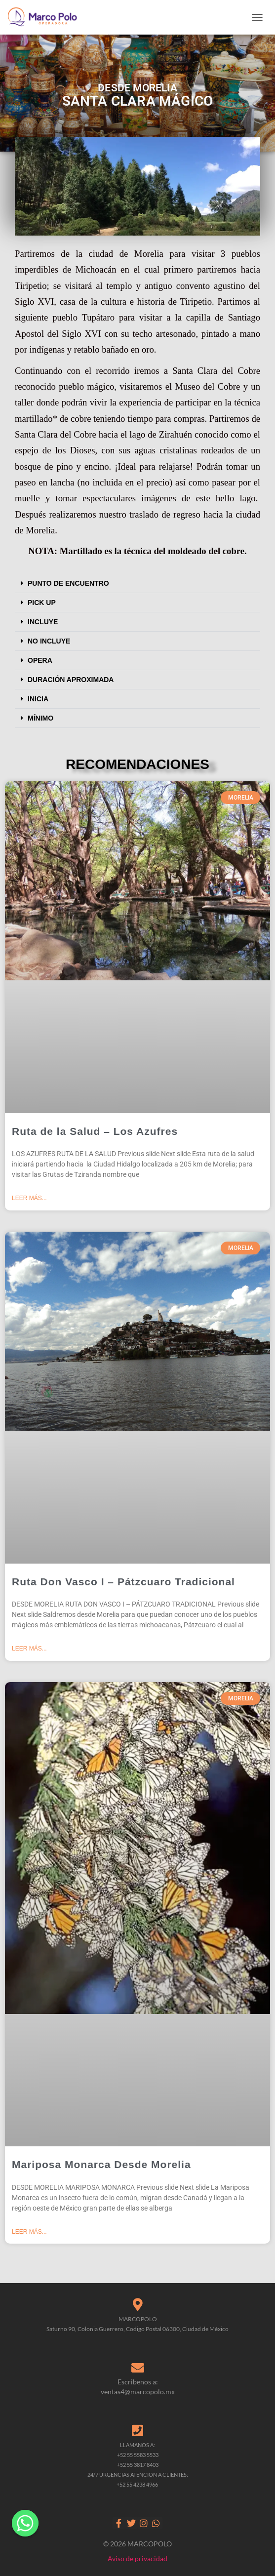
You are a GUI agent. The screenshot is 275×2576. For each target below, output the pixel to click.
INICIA (38, 699)
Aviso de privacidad (137, 2558)
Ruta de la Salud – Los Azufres (95, 1131)
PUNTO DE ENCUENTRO (68, 583)
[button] (137, 583)
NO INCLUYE (49, 641)
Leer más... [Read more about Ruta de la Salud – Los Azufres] (29, 1198)
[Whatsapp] (25, 2523)
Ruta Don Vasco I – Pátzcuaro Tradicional (123, 1581)
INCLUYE (43, 622)
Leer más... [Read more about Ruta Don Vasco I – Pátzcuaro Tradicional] (29, 1648)
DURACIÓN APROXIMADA (71, 680)
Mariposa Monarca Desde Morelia (101, 2164)
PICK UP (42, 602)
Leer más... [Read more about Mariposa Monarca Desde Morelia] (29, 2231)
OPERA (40, 660)
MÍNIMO (40, 718)
